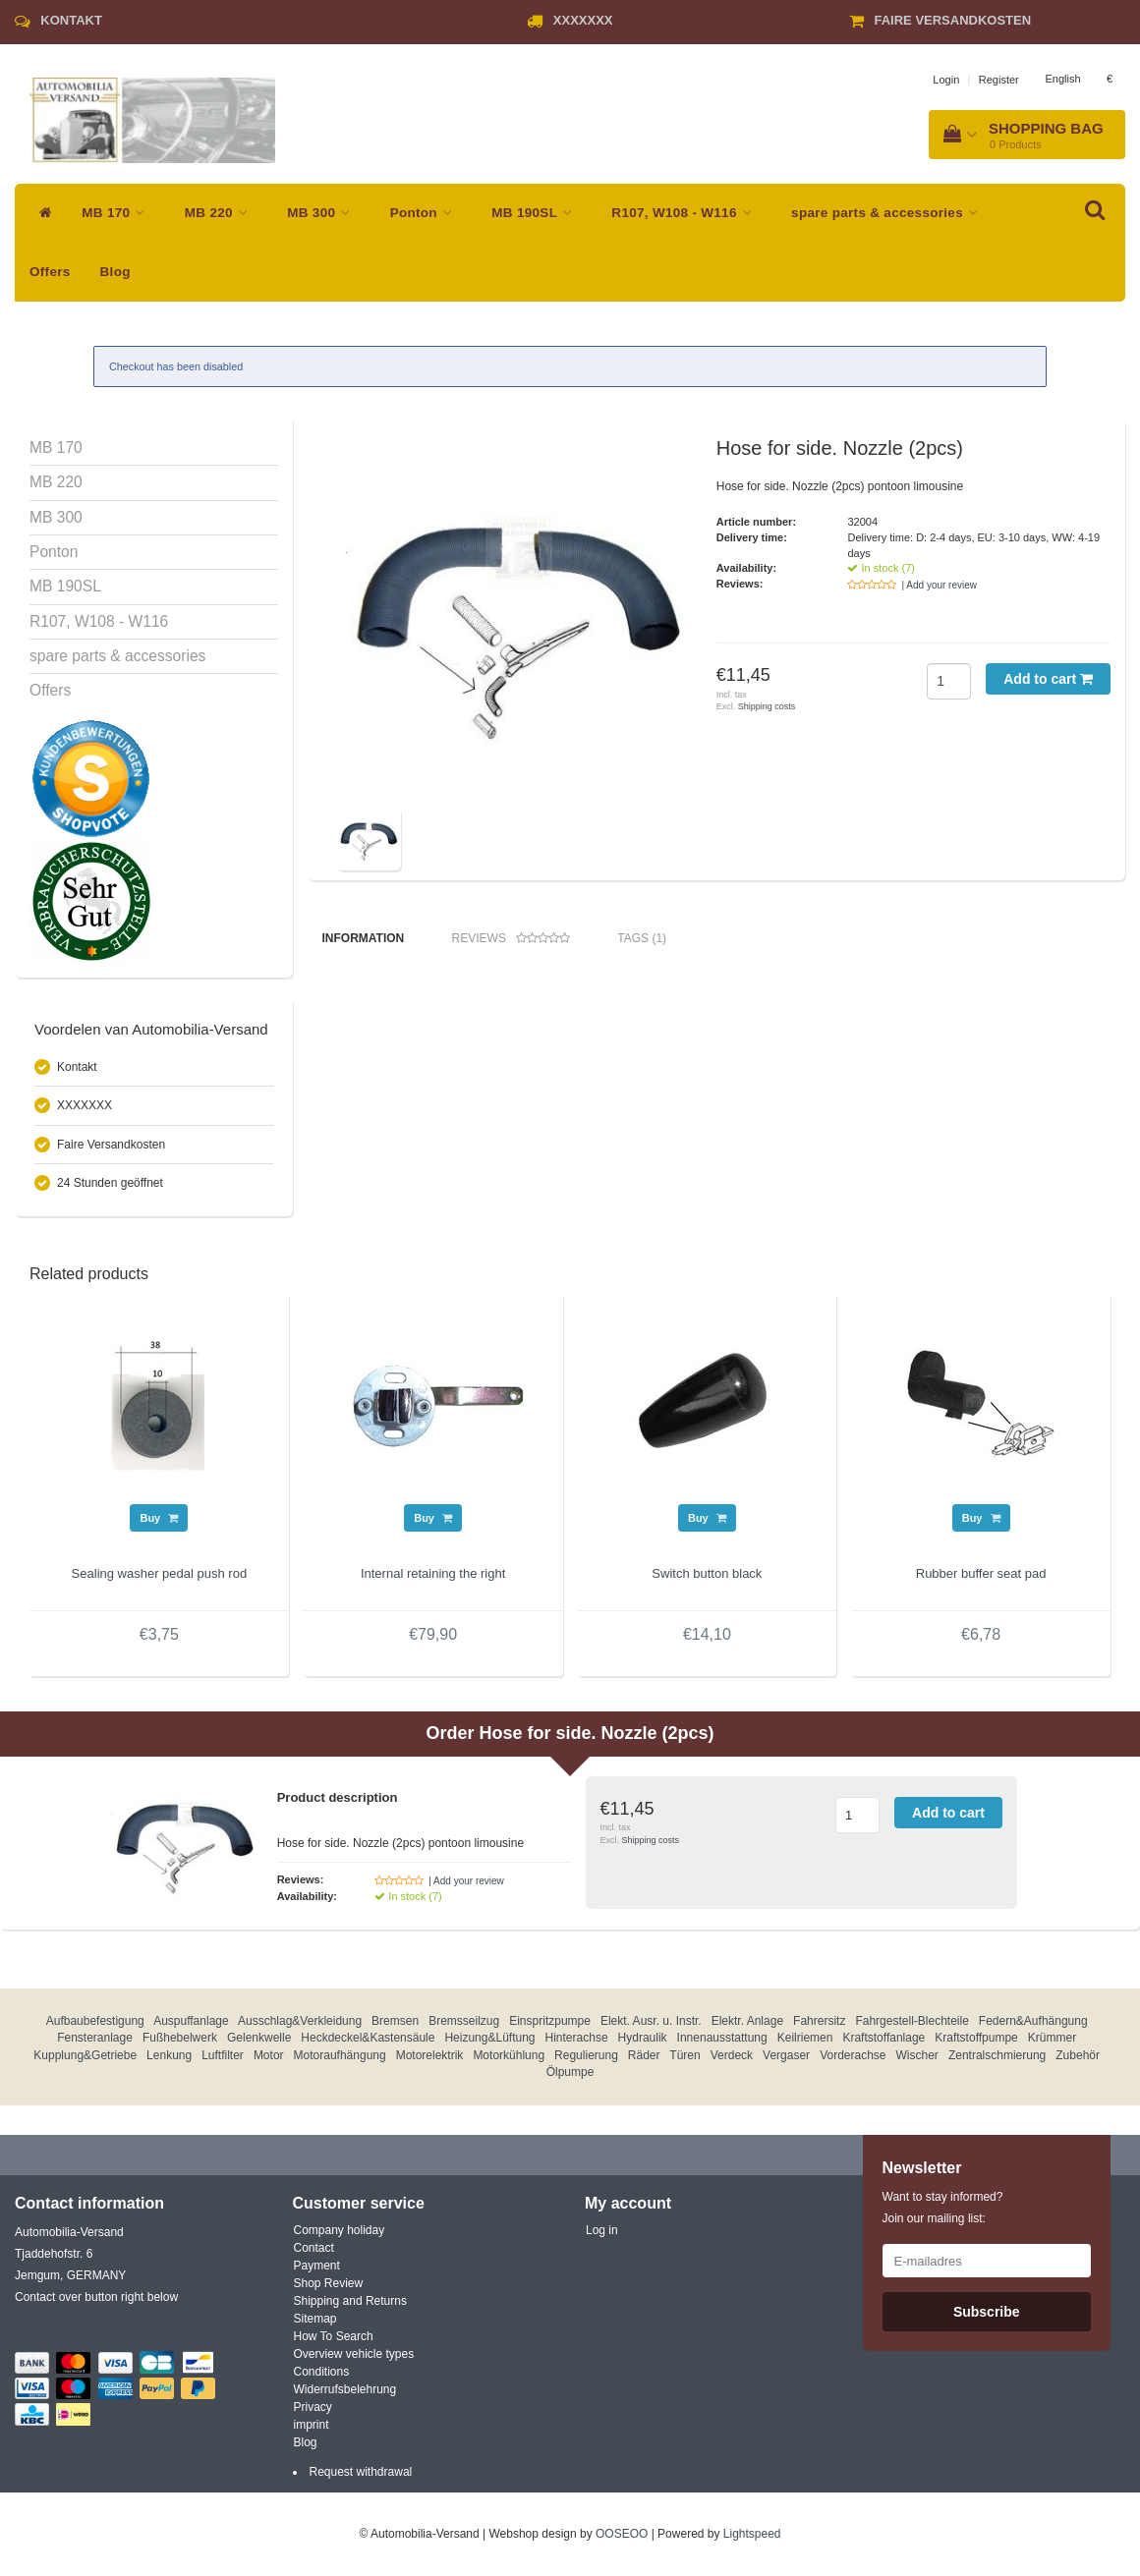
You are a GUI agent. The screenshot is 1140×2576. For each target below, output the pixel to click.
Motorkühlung (508, 2055)
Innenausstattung (722, 2037)
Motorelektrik (430, 2055)
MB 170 (118, 212)
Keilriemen (805, 2037)
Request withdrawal (361, 2472)
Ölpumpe (570, 2072)
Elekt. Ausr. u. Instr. (651, 2021)
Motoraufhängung (340, 2055)
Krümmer (1052, 2037)
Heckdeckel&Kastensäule (367, 2037)
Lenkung (169, 2055)
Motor (269, 2055)
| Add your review (939, 585)
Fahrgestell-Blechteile (911, 2021)
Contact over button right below (96, 2297)
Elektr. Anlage (747, 2021)
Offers (50, 271)
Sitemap (315, 2318)
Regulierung (586, 2055)
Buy (159, 1518)
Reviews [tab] (511, 938)
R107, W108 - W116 (686, 212)
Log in (602, 2230)
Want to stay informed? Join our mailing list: (943, 2207)
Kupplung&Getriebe (85, 2055)
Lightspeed (752, 2534)
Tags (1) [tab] (641, 938)
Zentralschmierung (997, 2055)
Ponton (426, 212)
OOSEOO (622, 2534)
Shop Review (329, 2283)
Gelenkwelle (259, 2037)
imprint (311, 2425)
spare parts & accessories (889, 212)
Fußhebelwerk (179, 2037)
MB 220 (221, 212)
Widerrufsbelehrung (345, 2389)
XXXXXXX (583, 20)
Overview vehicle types (354, 2354)
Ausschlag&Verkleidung (300, 2021)
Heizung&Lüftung (489, 2037)
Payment (317, 2265)
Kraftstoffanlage (883, 2037)
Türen (684, 2055)
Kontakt (71, 20)
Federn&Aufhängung (1033, 2021)
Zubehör (1077, 2055)
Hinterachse (576, 2037)
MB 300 (323, 212)
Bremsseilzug (463, 2021)
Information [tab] (363, 938)
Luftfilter (222, 2055)
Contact (314, 2248)
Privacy (313, 2407)
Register (999, 79)
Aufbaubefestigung (95, 2021)
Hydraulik (642, 2037)
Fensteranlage (95, 2037)
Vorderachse (852, 2055)
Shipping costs (767, 706)
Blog (115, 271)
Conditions (322, 2372)
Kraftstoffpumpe (976, 2037)
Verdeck (732, 2055)
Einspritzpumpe (550, 2021)
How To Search (333, 2336)
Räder (644, 2055)
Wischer (917, 2055)
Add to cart (1048, 679)
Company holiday (339, 2230)
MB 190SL (536, 212)
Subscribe (986, 2312)
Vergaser (786, 2055)
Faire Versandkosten (952, 20)
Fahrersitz (819, 2021)
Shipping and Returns (350, 2301)
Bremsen (395, 2021)
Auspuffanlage (191, 2021)
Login (946, 79)
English (1062, 78)
